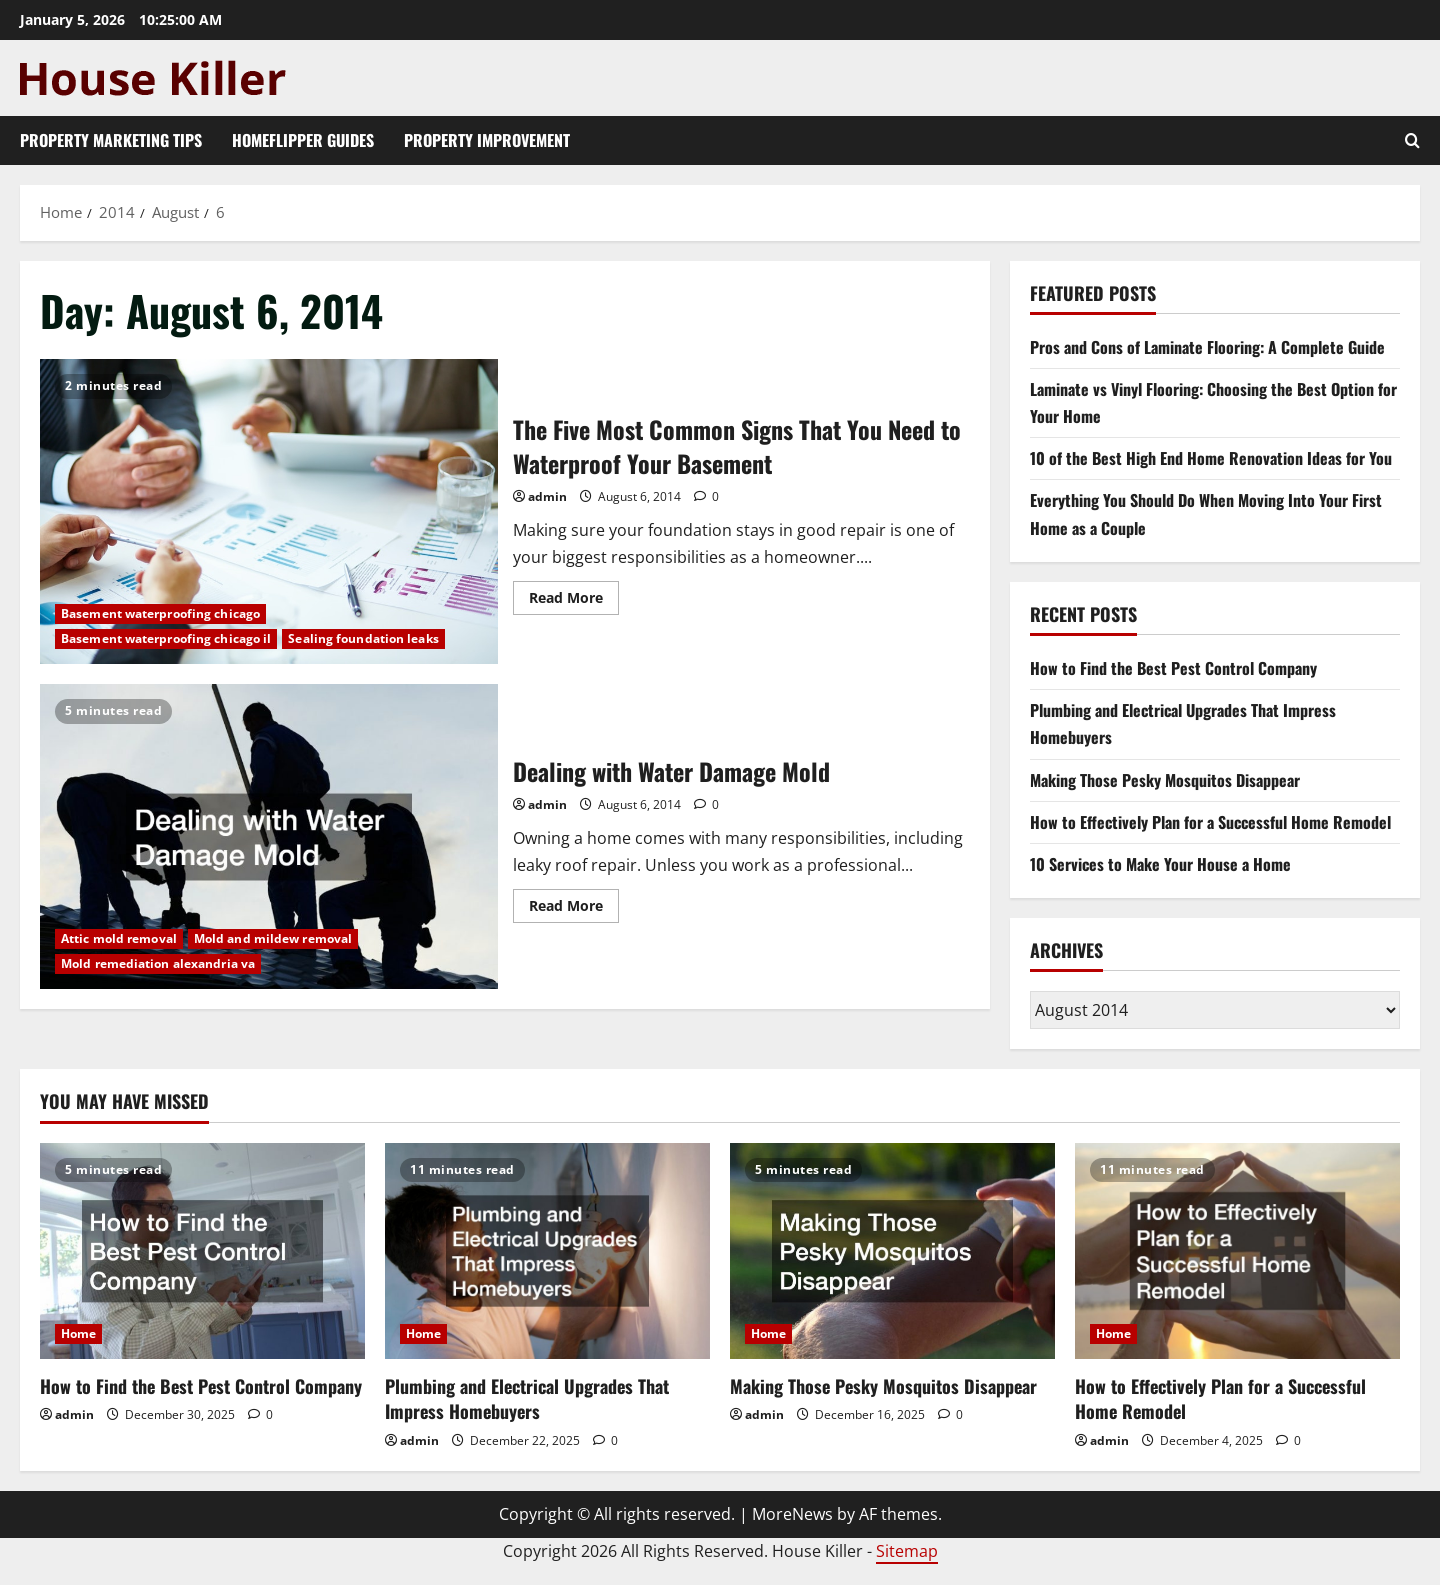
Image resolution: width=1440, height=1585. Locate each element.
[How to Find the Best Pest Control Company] (202, 1251)
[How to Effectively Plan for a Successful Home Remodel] (1237, 1251)
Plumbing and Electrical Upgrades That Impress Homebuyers (527, 1398)
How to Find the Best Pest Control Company (1173, 668)
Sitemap (907, 1551)
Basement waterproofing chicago (160, 613)
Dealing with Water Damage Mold (269, 836)
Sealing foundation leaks (363, 638)
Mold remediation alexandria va (158, 963)
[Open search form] (1412, 140)
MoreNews (792, 1514)
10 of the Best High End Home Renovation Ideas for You (1211, 458)
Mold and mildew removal (273, 938)
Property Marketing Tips (111, 140)
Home (78, 1333)
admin (547, 496)
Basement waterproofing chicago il (166, 638)
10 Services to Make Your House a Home (1160, 864)
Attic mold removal (119, 938)
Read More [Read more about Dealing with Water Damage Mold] (574, 909)
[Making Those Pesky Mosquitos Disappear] (892, 1251)
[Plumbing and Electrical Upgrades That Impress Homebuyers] (547, 1251)
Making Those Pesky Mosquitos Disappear (1165, 780)
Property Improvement (487, 140)
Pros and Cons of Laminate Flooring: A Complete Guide (1207, 347)
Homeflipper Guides (303, 140)
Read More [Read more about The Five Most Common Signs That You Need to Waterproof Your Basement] (574, 601)
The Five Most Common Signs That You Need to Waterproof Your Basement (269, 511)
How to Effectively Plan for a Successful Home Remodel (1210, 822)
